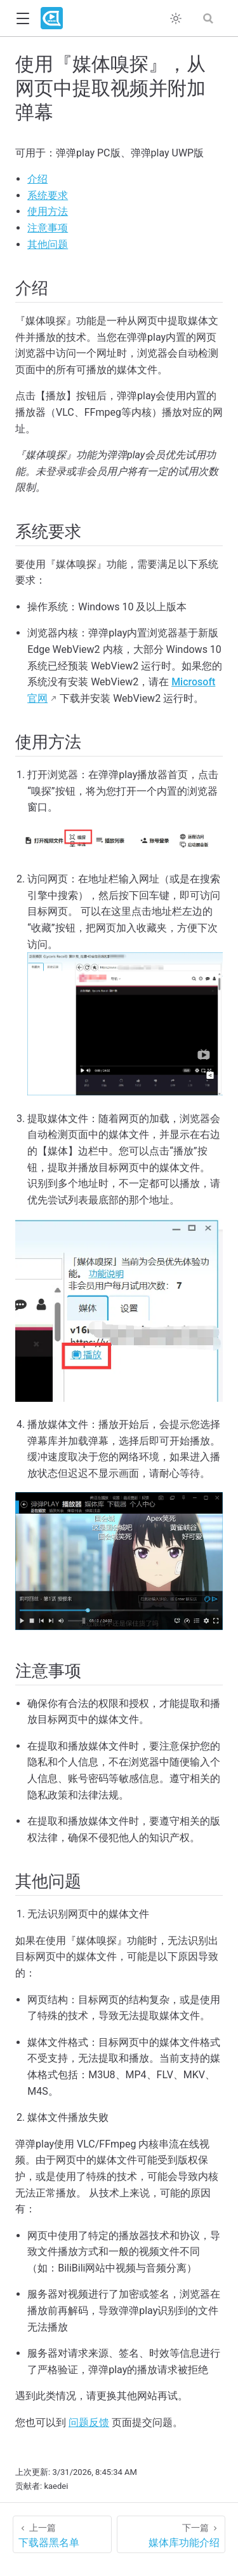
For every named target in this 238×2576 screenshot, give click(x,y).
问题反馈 (89, 2422)
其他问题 (47, 244)
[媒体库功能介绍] (171, 2534)
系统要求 (47, 195)
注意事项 (47, 228)
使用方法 (47, 211)
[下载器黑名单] (62, 2534)
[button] (22, 18)
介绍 (37, 179)
